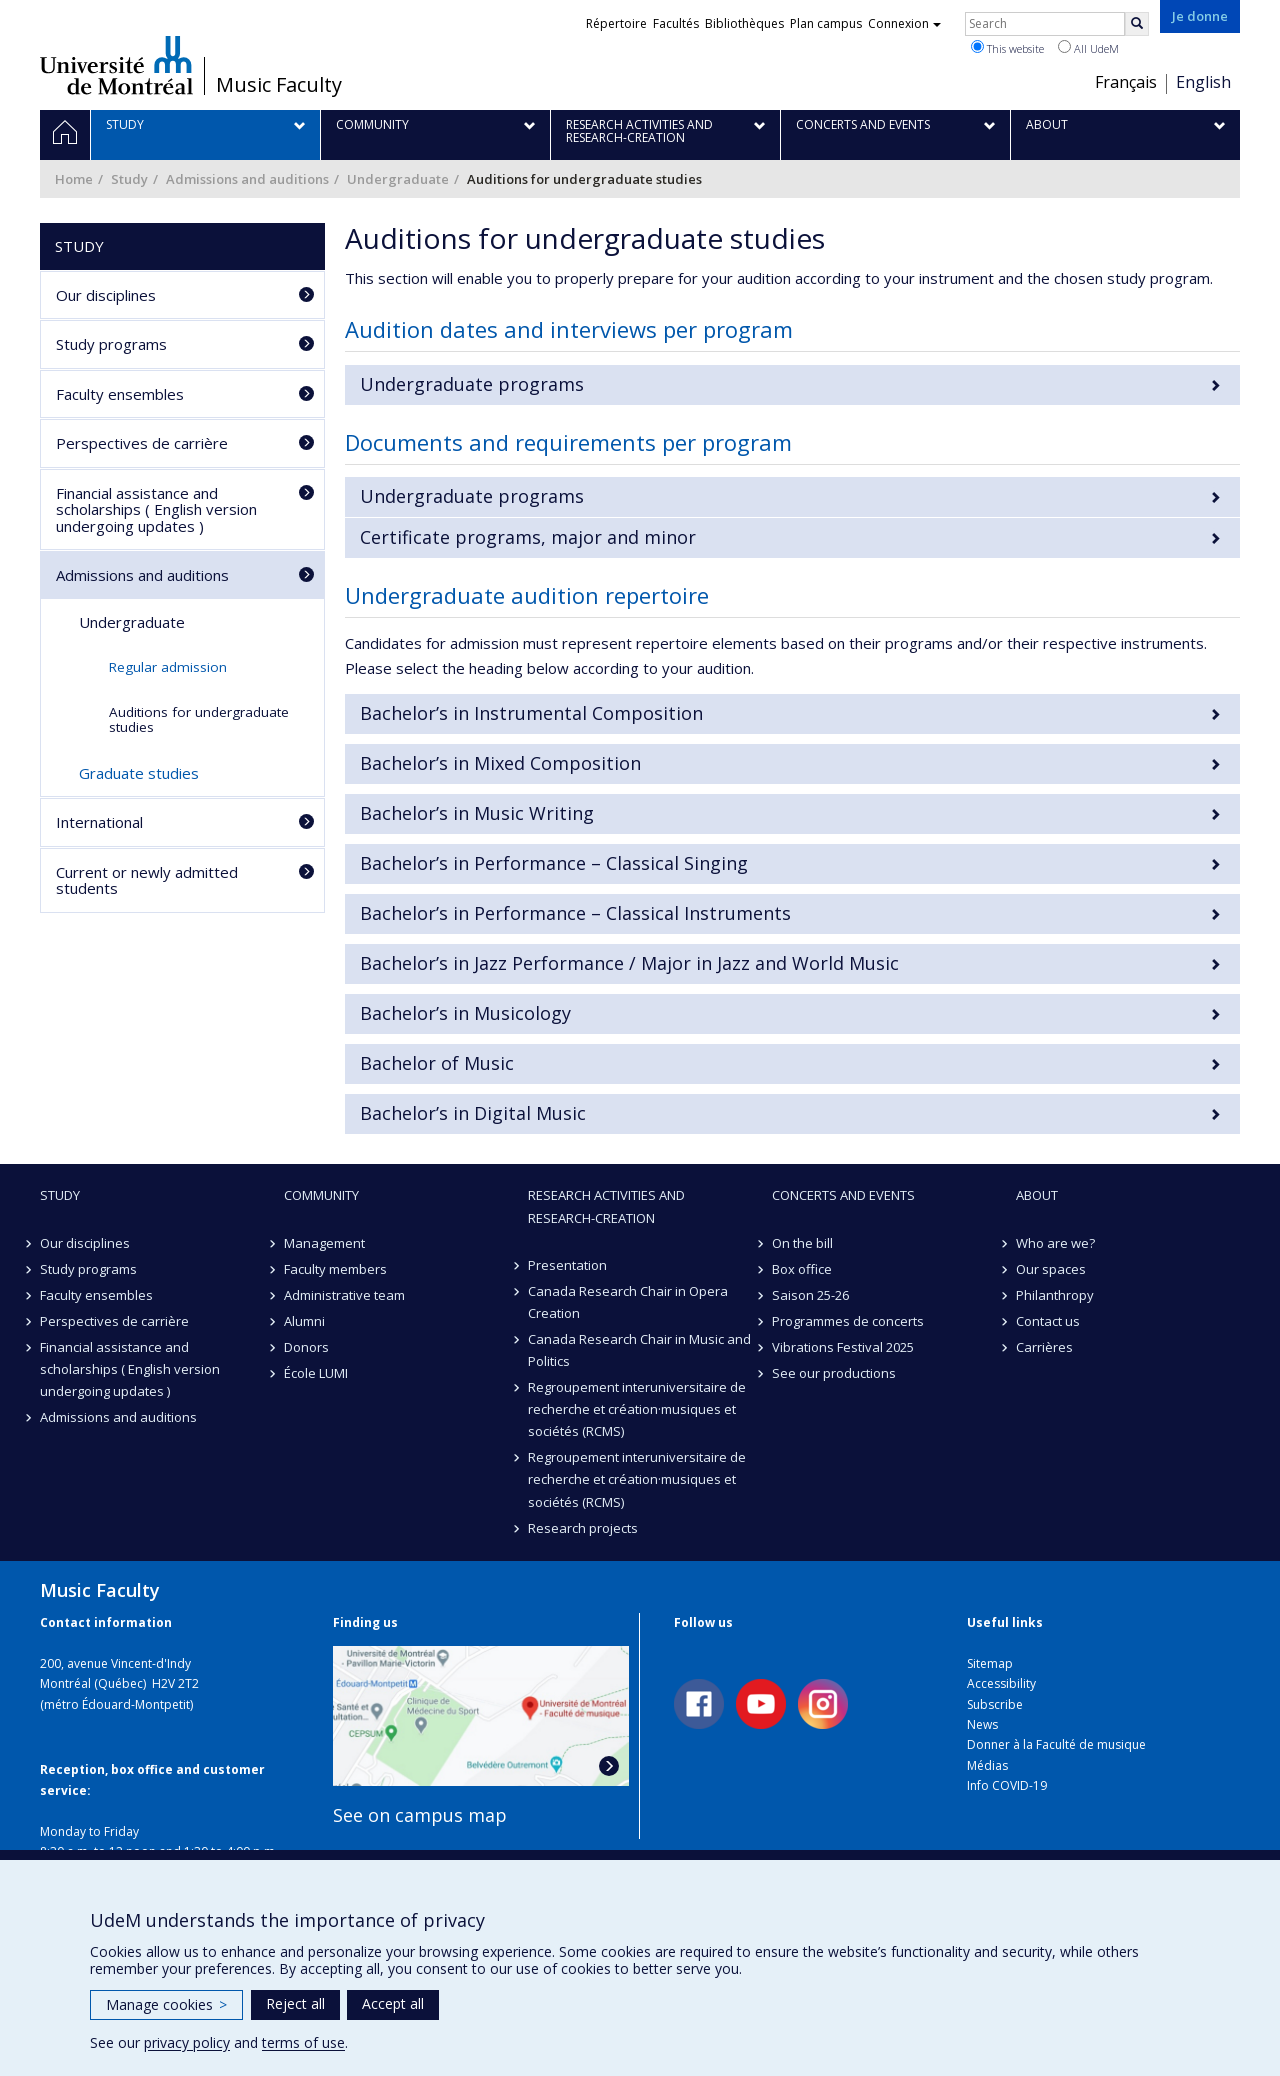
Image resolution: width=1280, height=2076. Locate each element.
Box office (802, 1269)
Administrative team (344, 1295)
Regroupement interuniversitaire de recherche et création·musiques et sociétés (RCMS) (637, 1409)
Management (324, 1243)
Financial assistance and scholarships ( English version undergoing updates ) (156, 509)
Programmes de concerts (848, 1321)
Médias (987, 1765)
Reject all (295, 2003)
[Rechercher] (1137, 24)
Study (129, 179)
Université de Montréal (116, 65)
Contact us (1048, 1321)
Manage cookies (166, 2004)
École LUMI (316, 1373)
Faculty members (335, 1269)
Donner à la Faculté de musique (1056, 1744)
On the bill (802, 1243)
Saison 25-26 (810, 1295)
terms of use (303, 2042)
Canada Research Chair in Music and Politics (639, 1350)
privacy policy (187, 2042)
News (982, 1724)
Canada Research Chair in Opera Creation (628, 1302)
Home (74, 179)
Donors (306, 1347)
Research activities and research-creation (606, 1206)
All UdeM (1088, 48)
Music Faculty (279, 85)
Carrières (1044, 1347)
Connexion (904, 23)
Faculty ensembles (120, 394)
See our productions (834, 1373)
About (1037, 1195)
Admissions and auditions (247, 179)
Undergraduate (398, 179)
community (321, 1195)
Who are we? (1055, 1243)
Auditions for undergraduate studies (199, 719)
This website (1007, 48)
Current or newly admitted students (147, 880)
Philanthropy (1055, 1295)
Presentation (567, 1265)
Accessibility (1001, 1683)
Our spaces (1051, 1269)
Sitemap (990, 1663)
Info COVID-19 (1007, 1785)
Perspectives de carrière (142, 443)
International (99, 822)
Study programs (111, 344)
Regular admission (168, 667)
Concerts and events (843, 1195)
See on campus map (420, 1815)
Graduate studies (139, 773)
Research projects (583, 1528)
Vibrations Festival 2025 (843, 1347)
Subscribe (995, 1704)
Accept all (393, 2003)
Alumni (304, 1321)
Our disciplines (106, 295)
